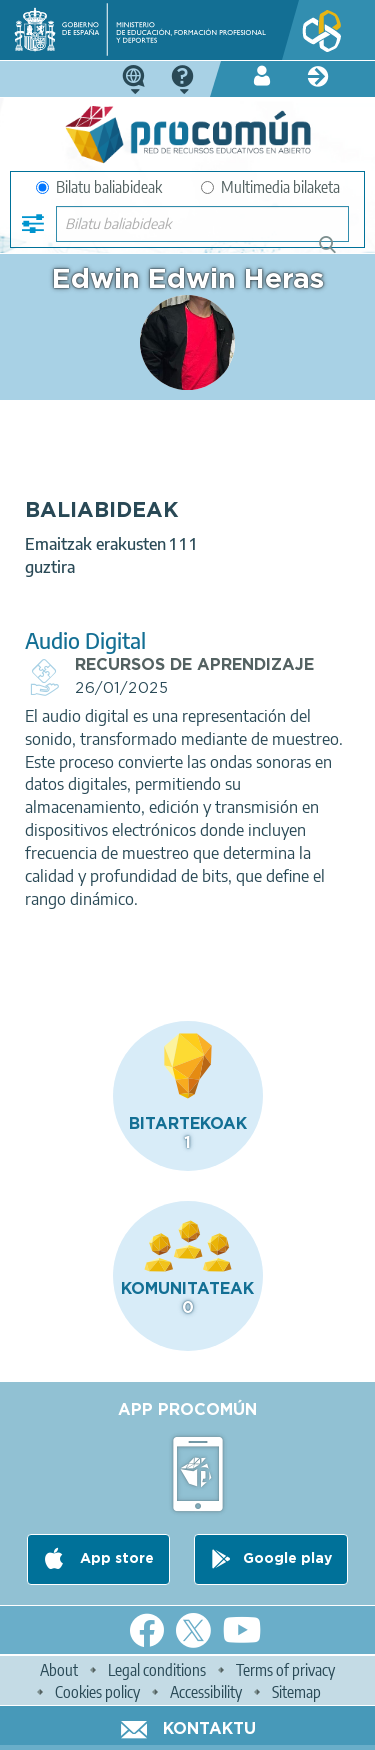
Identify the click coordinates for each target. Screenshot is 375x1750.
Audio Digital (85, 640)
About (59, 1670)
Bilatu (336, 252)
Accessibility (206, 1692)
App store (115, 1559)
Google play (287, 1559)
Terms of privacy (285, 1670)
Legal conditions (157, 1670)
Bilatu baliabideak (99, 187)
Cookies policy (97, 1692)
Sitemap (296, 1692)
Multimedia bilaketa (270, 187)
